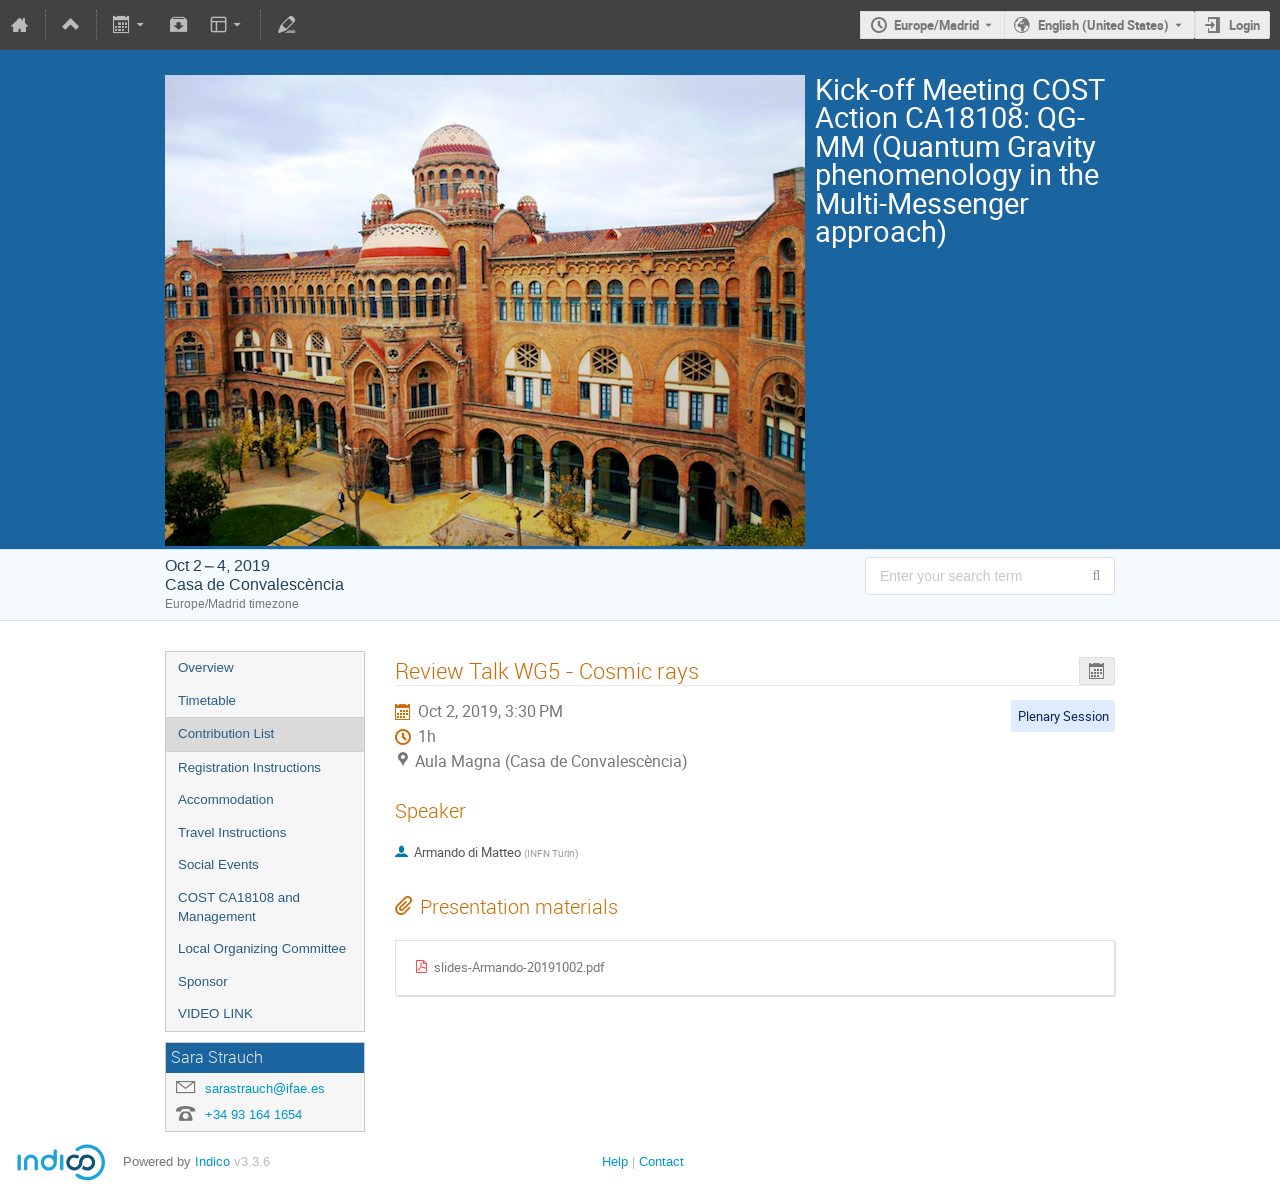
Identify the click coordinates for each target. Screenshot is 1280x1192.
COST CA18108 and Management (239, 907)
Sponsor (203, 981)
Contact (661, 1161)
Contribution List (226, 733)
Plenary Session (1063, 716)
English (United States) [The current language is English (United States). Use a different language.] (1103, 25)
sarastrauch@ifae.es (265, 1088)
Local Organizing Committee (262, 948)
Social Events (218, 864)
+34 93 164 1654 (253, 1114)
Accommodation (226, 799)
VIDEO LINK (215, 1013)
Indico (212, 1161)
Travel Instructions (232, 832)
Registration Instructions (249, 767)
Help (615, 1161)
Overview (206, 667)
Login (1244, 25)
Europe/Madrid (936, 25)
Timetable (207, 700)
